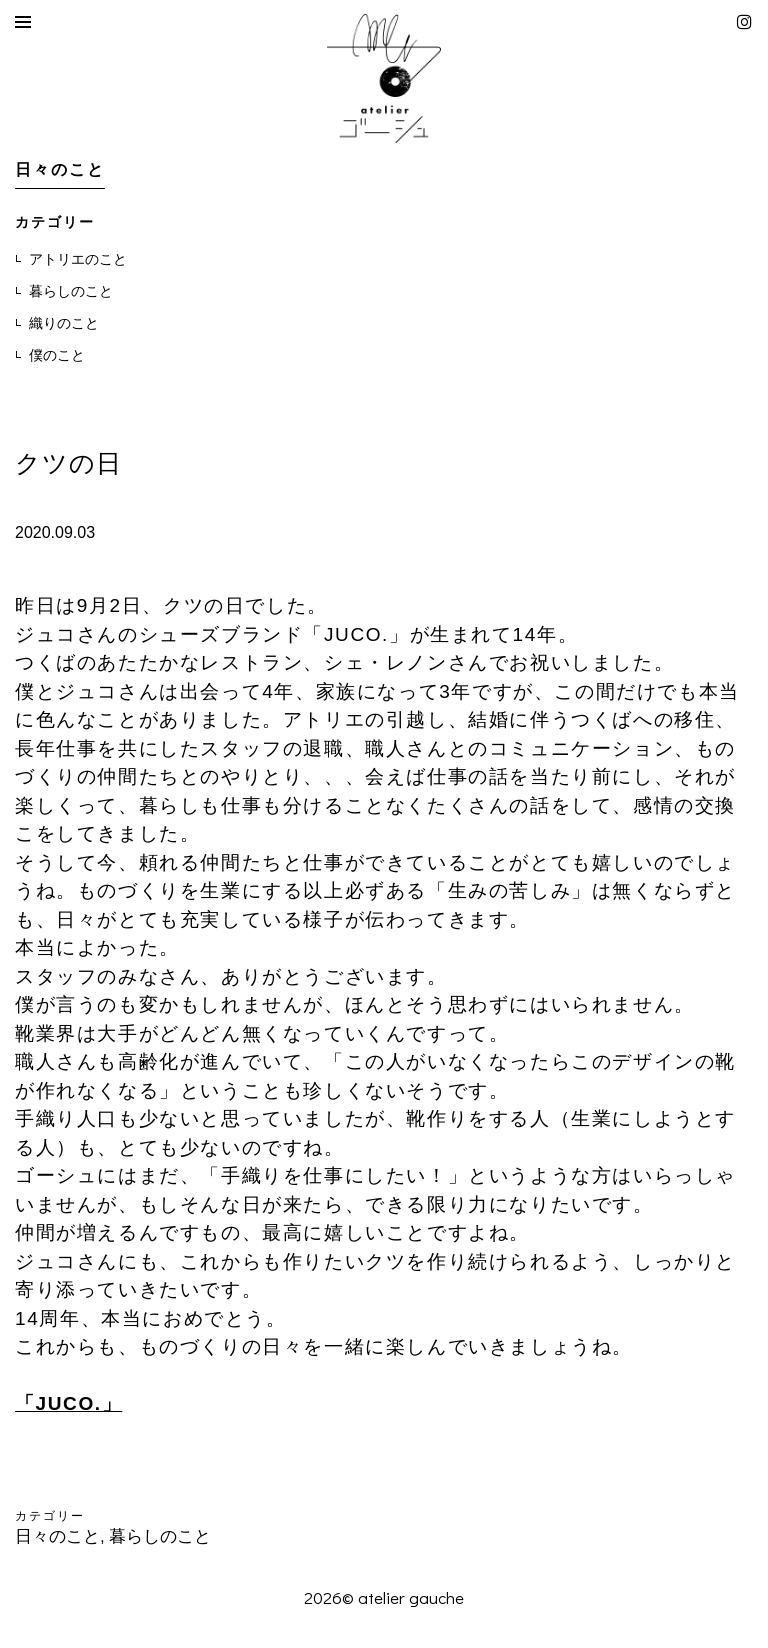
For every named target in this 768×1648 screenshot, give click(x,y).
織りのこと (64, 323)
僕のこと (57, 355)
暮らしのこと (71, 291)
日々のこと (57, 1536)
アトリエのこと (78, 259)
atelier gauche (411, 1597)
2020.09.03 (55, 532)
